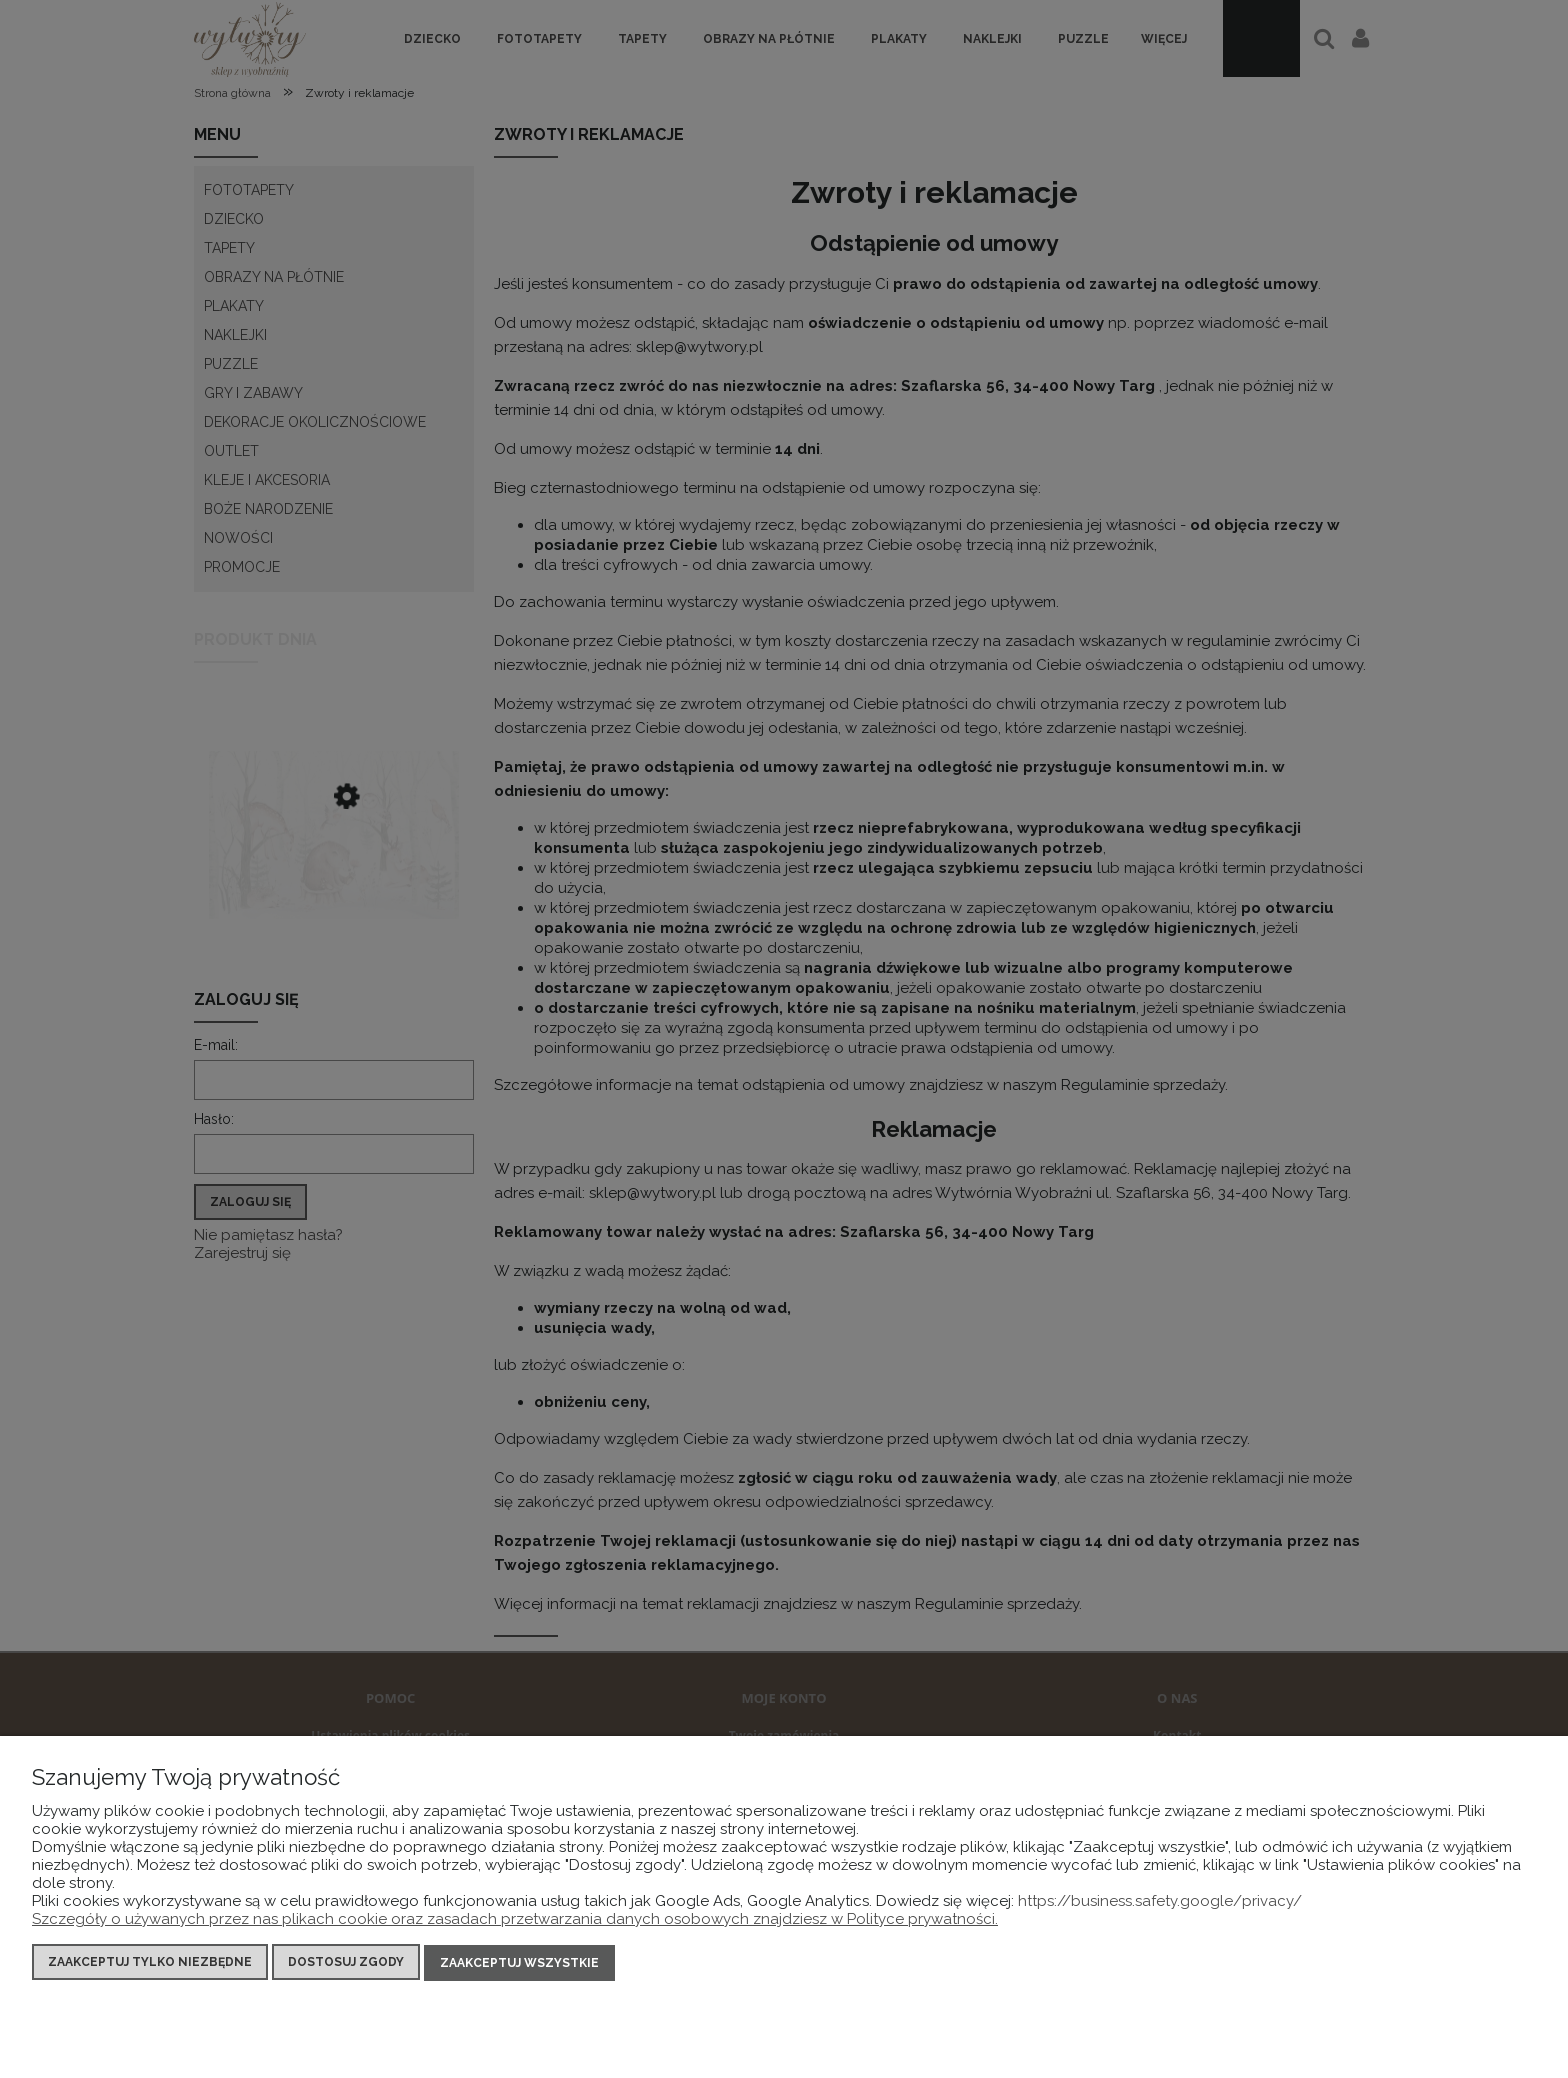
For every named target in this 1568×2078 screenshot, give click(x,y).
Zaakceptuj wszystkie (519, 1964)
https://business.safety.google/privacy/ (1160, 1903)
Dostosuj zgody (346, 1964)
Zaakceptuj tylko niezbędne (150, 1964)
